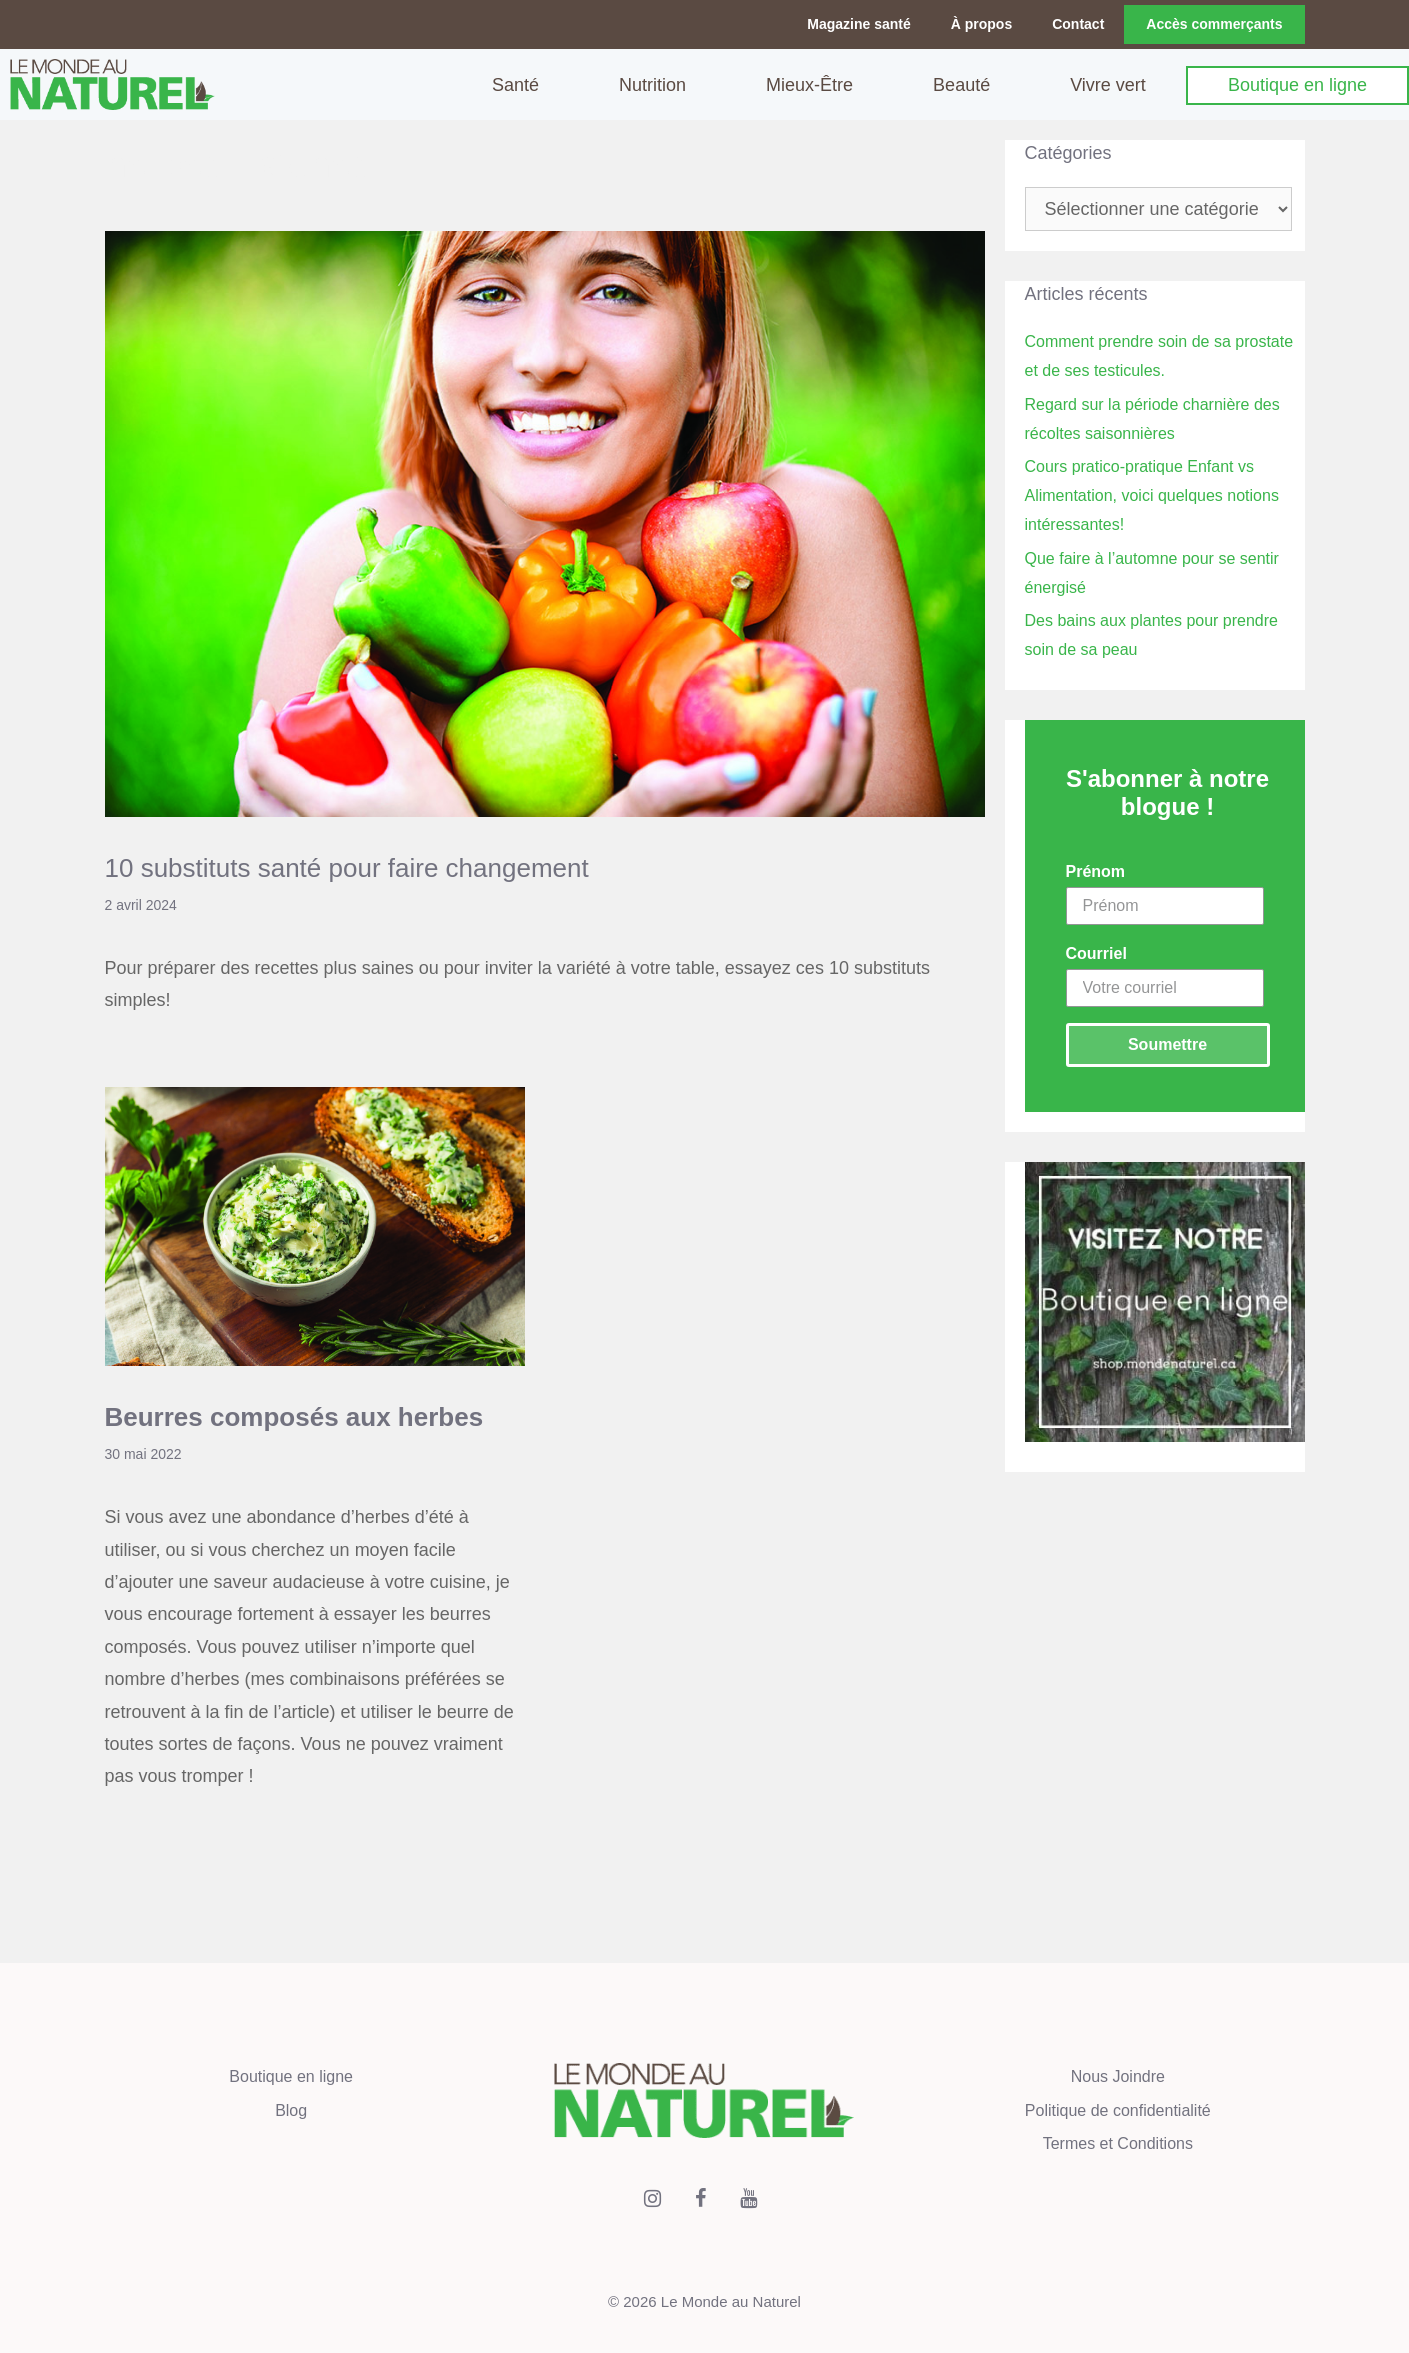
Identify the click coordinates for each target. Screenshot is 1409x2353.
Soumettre (1167, 1043)
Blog (291, 2108)
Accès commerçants (1214, 24)
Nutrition (652, 84)
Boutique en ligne (1297, 84)
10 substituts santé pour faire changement (347, 866)
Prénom (1096, 870)
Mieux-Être (809, 84)
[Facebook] (700, 2197)
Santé (515, 84)
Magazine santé (858, 24)
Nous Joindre (1118, 2075)
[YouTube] (748, 2197)
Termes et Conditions (1118, 2142)
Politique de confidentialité (1118, 2108)
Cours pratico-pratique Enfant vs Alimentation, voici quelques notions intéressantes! (1152, 494)
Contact (1078, 24)
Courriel (1096, 952)
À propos (981, 24)
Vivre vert (1108, 84)
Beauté (961, 84)
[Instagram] (652, 2197)
